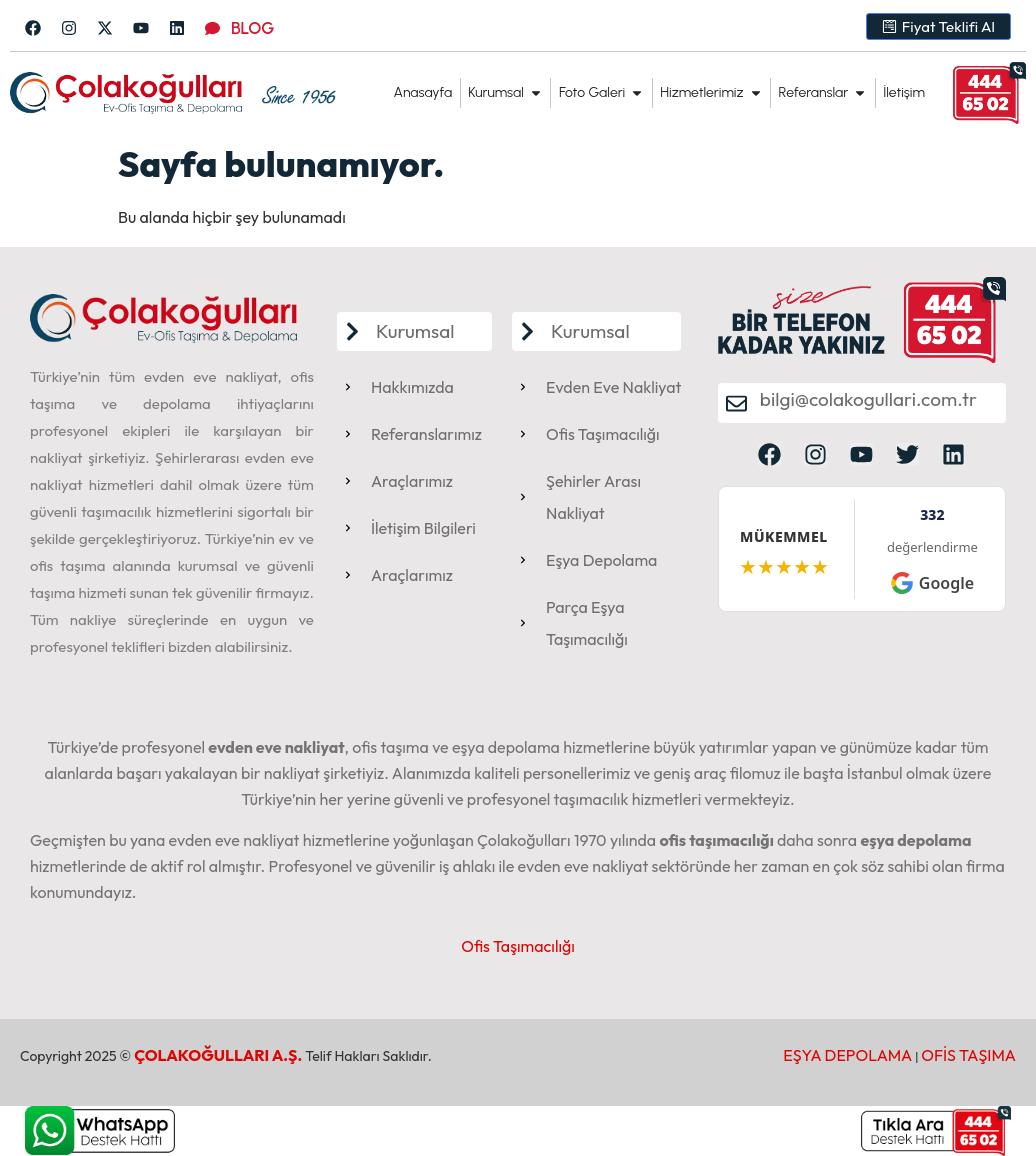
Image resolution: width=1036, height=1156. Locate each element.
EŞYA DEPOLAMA (847, 1055)
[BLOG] (212, 28)
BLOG (252, 28)
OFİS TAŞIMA (968, 1055)
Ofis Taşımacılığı (518, 946)
